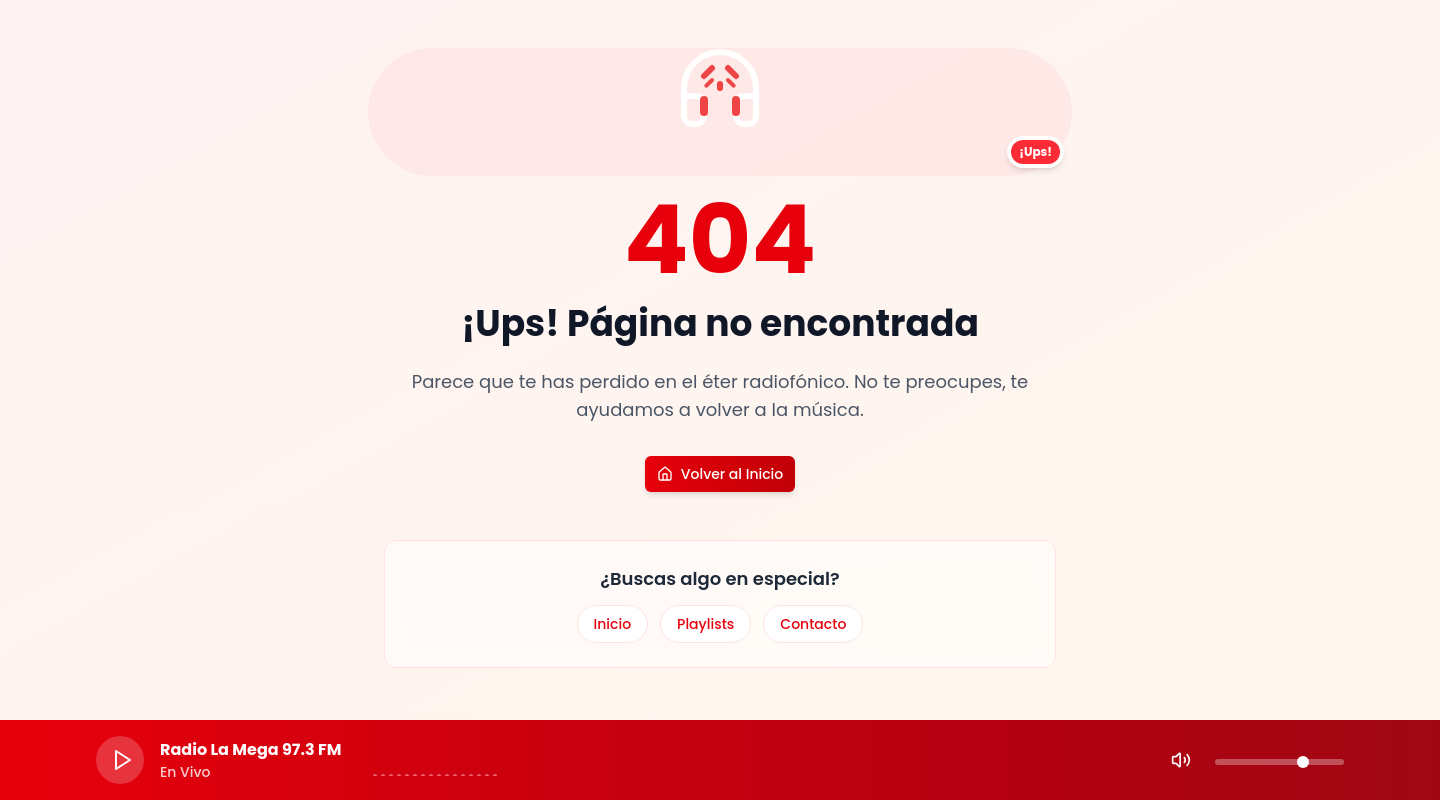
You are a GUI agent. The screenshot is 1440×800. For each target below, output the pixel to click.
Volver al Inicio (720, 474)
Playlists (705, 624)
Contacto (813, 624)
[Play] (120, 760)
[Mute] (1181, 760)
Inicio (613, 624)
